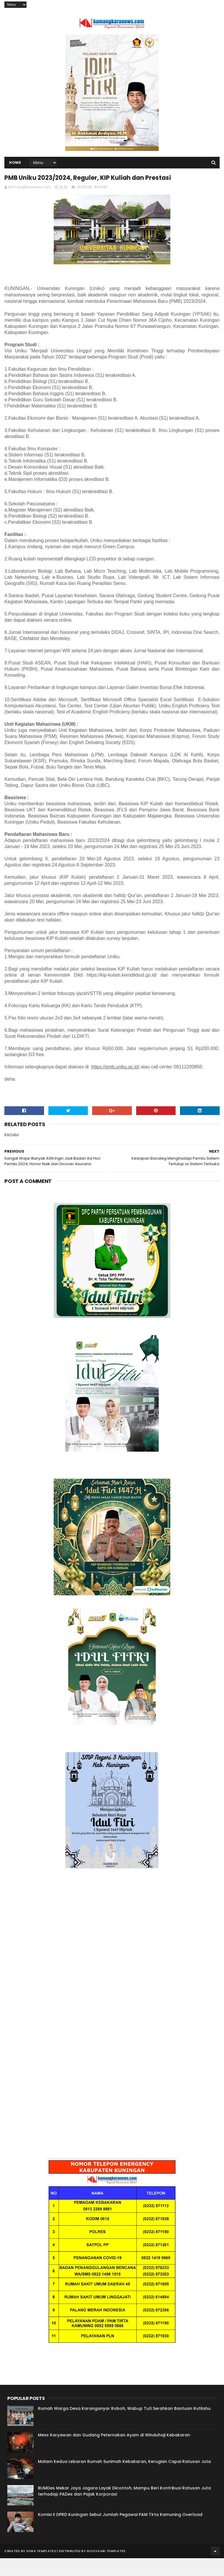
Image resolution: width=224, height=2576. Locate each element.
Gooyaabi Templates (106, 2568)
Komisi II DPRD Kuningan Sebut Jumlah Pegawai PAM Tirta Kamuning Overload (120, 2532)
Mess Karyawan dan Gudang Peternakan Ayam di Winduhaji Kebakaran (114, 2453)
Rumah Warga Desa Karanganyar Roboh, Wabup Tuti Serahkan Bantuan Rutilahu (124, 2426)
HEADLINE (84, 204)
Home (15, 165)
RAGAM (100, 204)
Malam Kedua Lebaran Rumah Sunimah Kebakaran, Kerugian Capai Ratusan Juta (124, 2479)
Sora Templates (41, 2568)
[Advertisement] (111, 1954)
